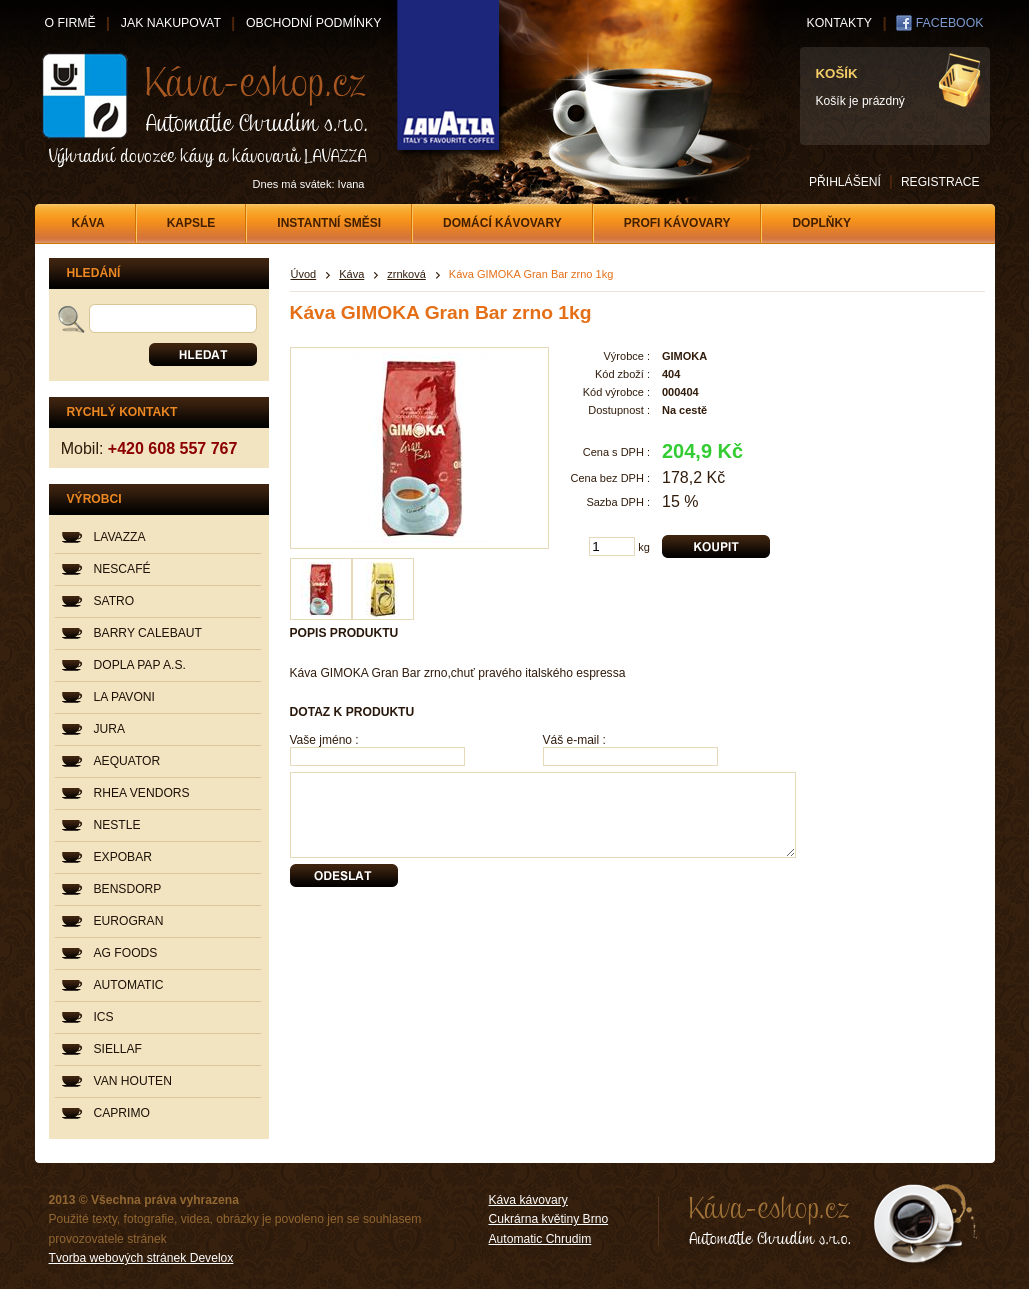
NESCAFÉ (122, 569)
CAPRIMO (122, 1113)
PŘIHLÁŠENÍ (845, 182)
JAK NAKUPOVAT (171, 23)
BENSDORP (128, 889)
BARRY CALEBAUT (148, 633)
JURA (110, 729)
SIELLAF (118, 1049)
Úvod (304, 274)
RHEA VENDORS (142, 793)
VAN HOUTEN (133, 1081)
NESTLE (117, 825)
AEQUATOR (127, 761)
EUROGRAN (129, 921)
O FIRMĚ (70, 23)
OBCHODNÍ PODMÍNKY (313, 23)
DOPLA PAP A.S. (140, 665)
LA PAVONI (124, 697)
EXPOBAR (123, 857)
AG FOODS (126, 953)
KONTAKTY (839, 23)
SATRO (114, 601)
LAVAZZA (120, 537)
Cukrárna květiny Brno (549, 1219)
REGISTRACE (940, 182)
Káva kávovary (528, 1200)
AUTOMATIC (129, 985)
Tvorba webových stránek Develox (141, 1258)
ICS (104, 1017)
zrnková (406, 274)
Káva (351, 274)
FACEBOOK (950, 23)
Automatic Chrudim (540, 1239)
